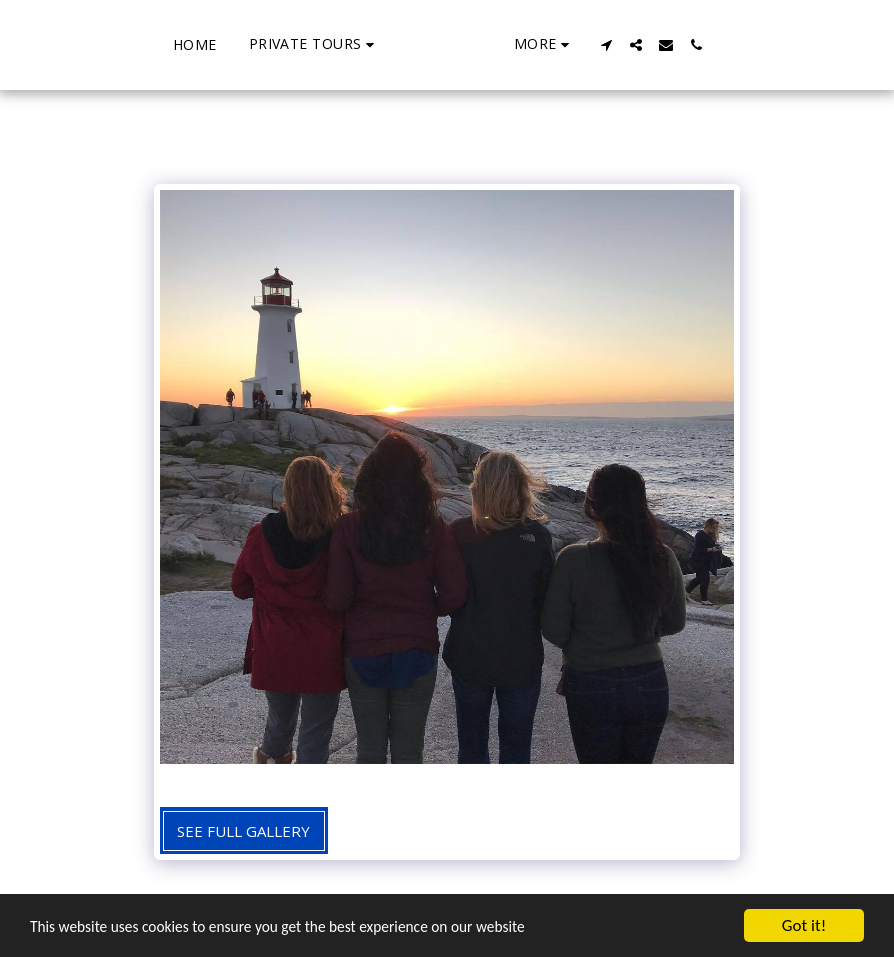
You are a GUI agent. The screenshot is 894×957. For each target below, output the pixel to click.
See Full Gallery (243, 831)
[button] (238, 44)
